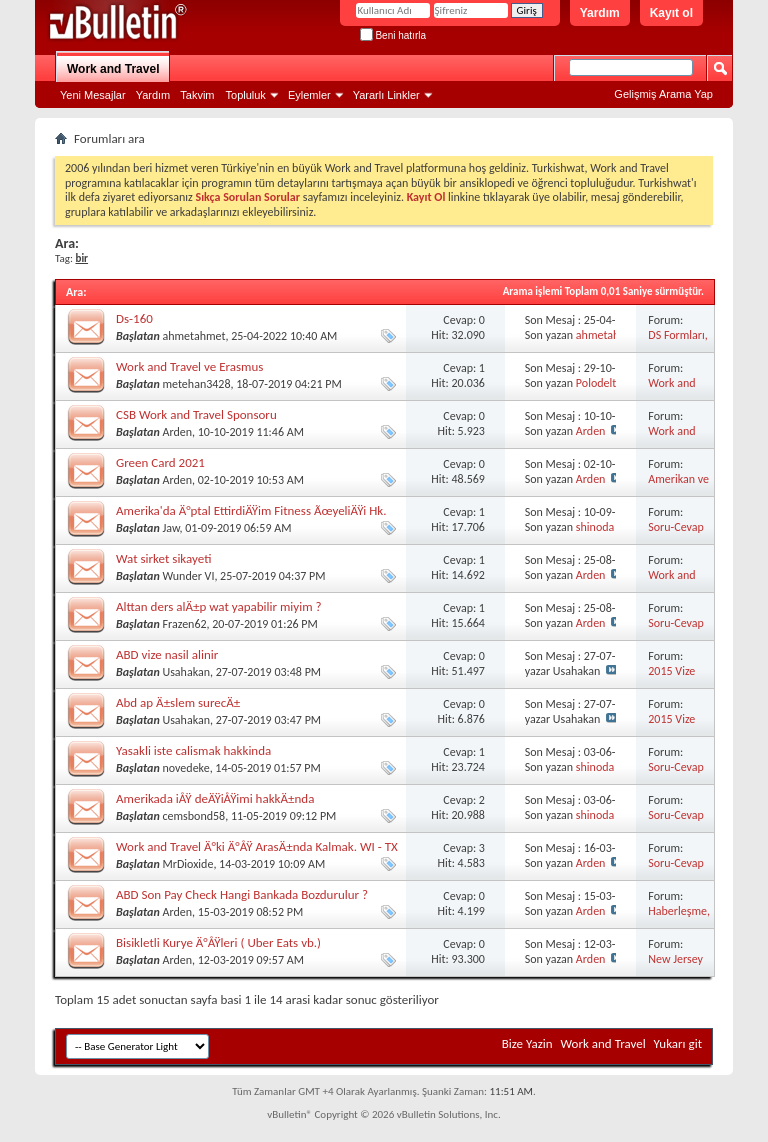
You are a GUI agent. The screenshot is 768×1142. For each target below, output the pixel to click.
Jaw (170, 528)
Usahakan (186, 672)
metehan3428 (196, 384)
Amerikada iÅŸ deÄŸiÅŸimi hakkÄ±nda (215, 798)
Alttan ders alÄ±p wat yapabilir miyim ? (219, 606)
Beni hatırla (393, 35)
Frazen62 (184, 624)
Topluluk (246, 95)
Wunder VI (188, 576)
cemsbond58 (193, 816)
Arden (177, 432)
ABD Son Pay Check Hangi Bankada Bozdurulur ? (242, 894)
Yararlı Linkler (386, 95)
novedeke (185, 768)
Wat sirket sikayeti (163, 558)
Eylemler (309, 95)
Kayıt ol (671, 13)
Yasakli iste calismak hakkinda (193, 750)
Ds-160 (134, 318)
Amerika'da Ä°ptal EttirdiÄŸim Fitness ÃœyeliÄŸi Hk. (251, 510)
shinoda (595, 527)
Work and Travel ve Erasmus (189, 366)
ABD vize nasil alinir (167, 654)
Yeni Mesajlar (93, 95)
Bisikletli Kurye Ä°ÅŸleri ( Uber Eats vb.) (218, 942)
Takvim (197, 95)
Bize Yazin (527, 1043)
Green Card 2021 (160, 462)
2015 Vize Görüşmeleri (678, 678)
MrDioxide (187, 864)
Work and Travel (113, 69)
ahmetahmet (193, 336)
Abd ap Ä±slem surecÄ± (178, 702)
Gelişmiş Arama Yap (663, 94)
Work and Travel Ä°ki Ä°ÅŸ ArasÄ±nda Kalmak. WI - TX (257, 846)
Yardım (600, 13)
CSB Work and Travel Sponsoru (196, 414)
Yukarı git (678, 1043)
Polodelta (599, 383)
